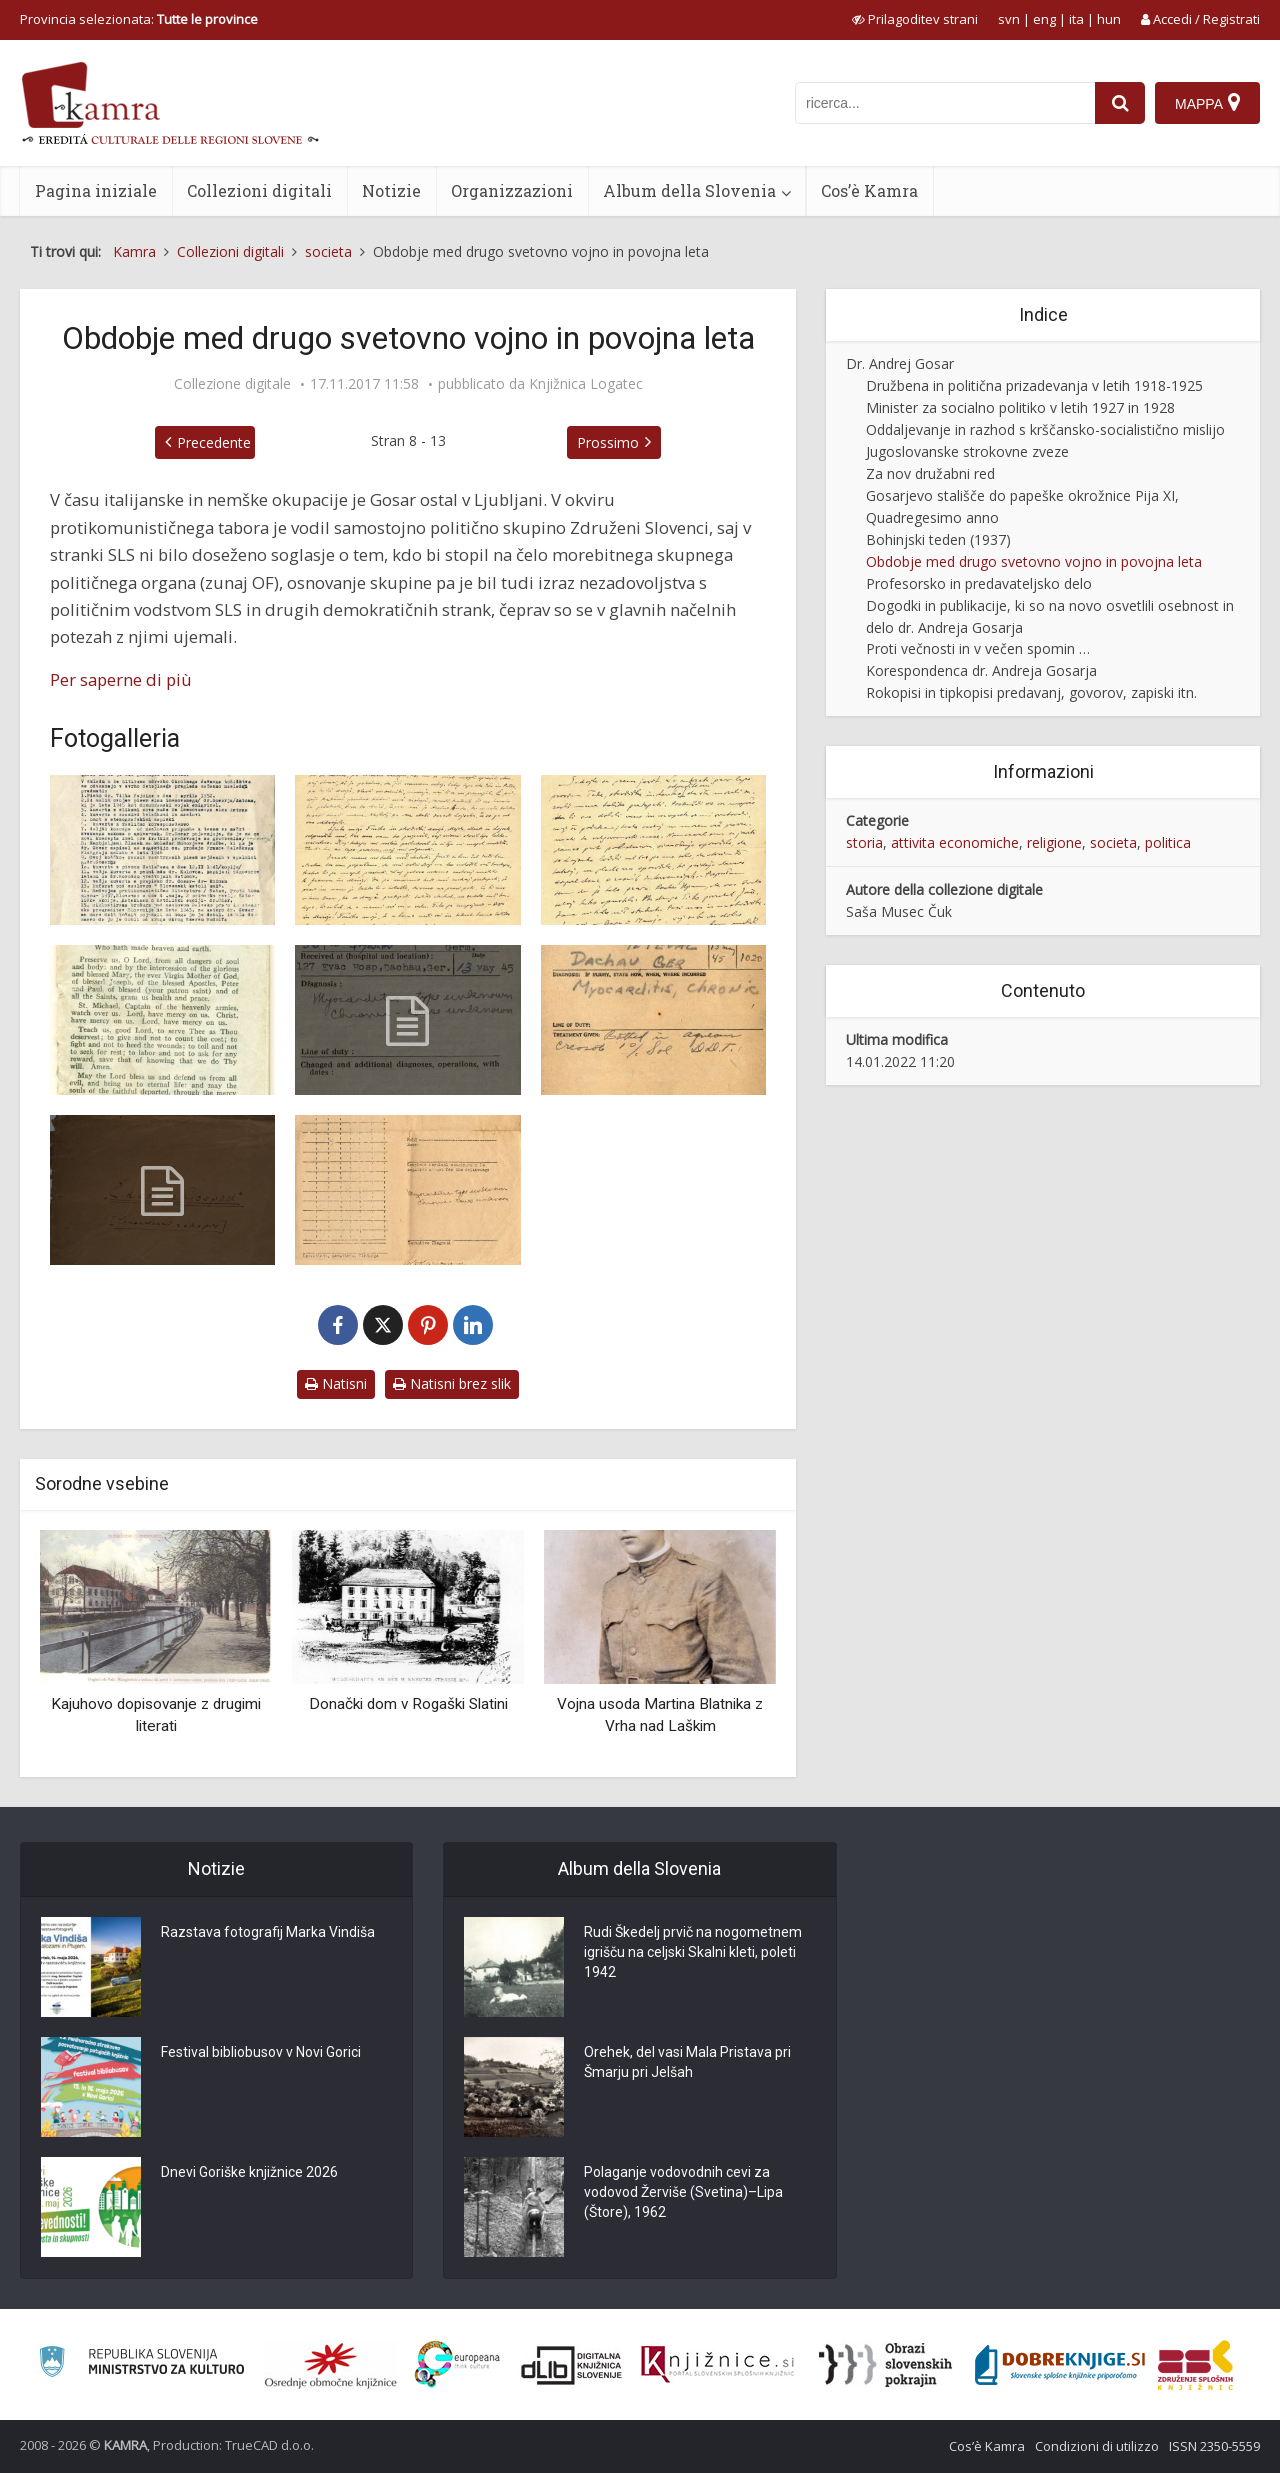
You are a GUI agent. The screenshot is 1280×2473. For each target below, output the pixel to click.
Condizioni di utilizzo (1097, 2446)
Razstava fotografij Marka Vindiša (268, 1932)
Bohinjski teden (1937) (938, 539)
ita (1076, 19)
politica (1168, 842)
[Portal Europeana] (457, 2364)
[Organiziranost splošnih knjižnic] (331, 2365)
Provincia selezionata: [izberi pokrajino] (139, 19)
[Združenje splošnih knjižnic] (1195, 2365)
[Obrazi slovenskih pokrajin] (885, 2365)
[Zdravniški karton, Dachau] (407, 1020)
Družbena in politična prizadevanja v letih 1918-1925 (1034, 385)
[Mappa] (1207, 103)
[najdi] (1120, 103)
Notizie (391, 190)
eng (1044, 19)
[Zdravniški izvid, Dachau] (407, 1190)
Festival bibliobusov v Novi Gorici (261, 2052)
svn (1009, 19)
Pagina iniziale (96, 190)
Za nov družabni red (930, 473)
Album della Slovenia (689, 190)
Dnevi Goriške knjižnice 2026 (249, 2172)
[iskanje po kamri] (945, 103)
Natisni (336, 1383)
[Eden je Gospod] (162, 1190)
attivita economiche (955, 842)
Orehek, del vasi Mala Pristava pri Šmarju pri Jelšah (687, 2062)
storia (864, 842)
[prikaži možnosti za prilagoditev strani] (915, 19)
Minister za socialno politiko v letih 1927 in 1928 (1020, 407)
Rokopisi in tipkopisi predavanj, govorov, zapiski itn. (1031, 692)
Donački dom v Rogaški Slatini (408, 1704)
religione (1054, 842)
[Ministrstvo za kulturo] (141, 2364)
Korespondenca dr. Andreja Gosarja (981, 670)
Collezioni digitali (259, 190)
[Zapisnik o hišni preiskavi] (162, 850)
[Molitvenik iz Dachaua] (162, 1020)
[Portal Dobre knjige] (1060, 2365)
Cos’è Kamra (869, 190)
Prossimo (608, 442)
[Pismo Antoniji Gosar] (407, 850)
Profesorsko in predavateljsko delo (979, 583)
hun (1109, 19)
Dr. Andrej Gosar (900, 363)
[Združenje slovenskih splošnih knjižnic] (717, 2365)
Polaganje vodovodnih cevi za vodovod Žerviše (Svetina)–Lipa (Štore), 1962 (683, 2192)
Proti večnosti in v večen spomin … (978, 648)
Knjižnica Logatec (586, 384)
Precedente (214, 442)
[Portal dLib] (572, 2365)
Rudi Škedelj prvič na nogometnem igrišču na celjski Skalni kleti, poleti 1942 (693, 1952)
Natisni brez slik (452, 1383)
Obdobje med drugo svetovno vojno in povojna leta (1034, 561)
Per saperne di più (121, 679)
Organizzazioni (512, 190)
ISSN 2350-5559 (1214, 2446)
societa (1113, 842)
